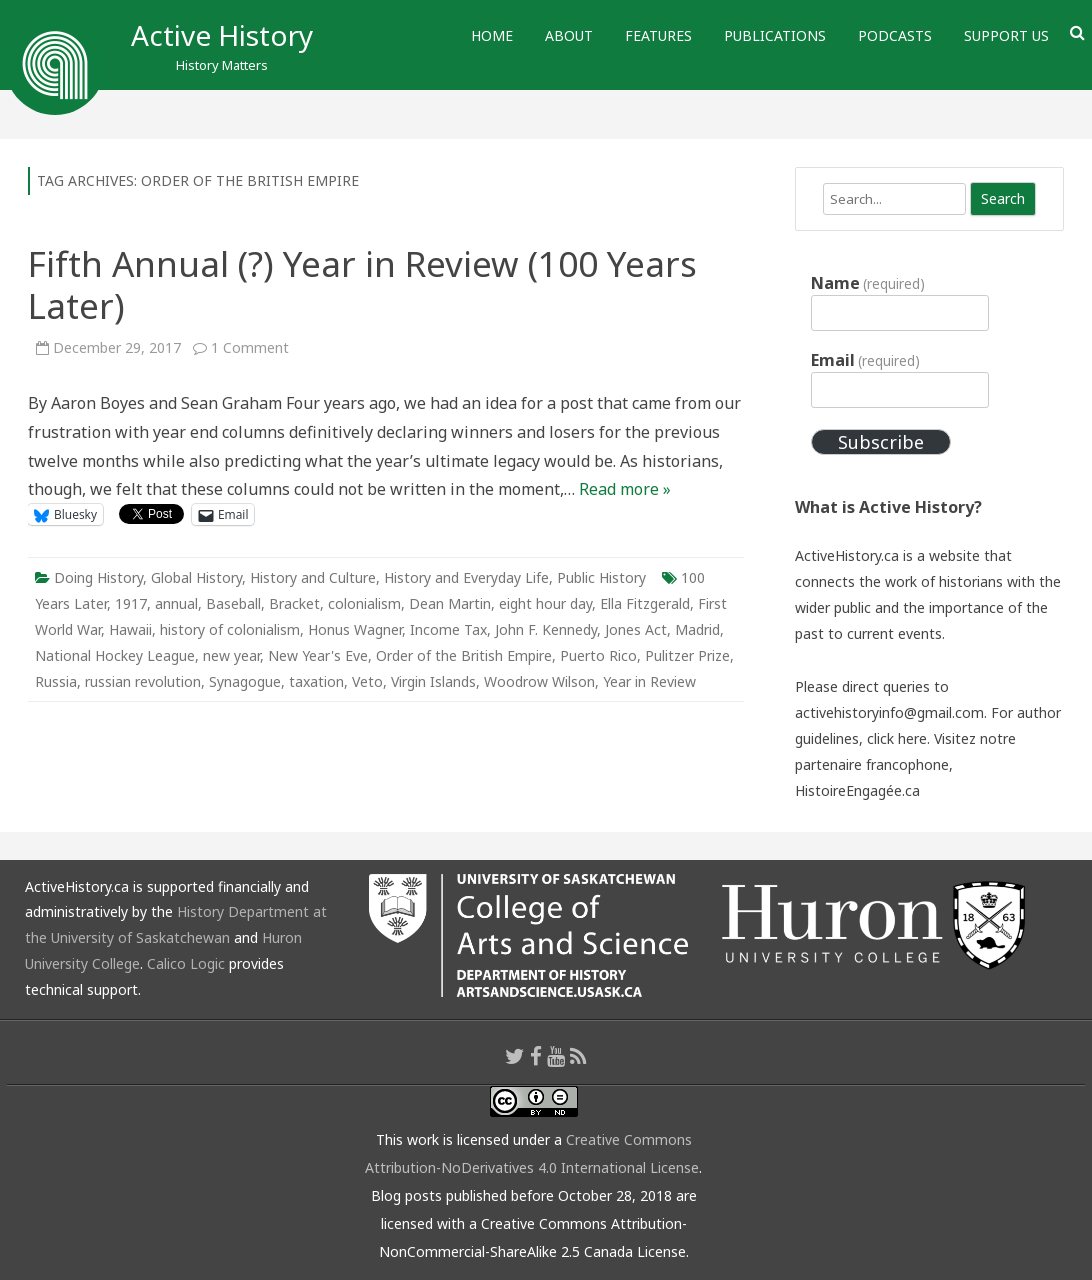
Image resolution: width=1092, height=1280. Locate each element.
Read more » (625, 489)
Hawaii (130, 629)
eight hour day (545, 603)
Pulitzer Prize (687, 655)
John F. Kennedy (546, 629)
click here (897, 738)
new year (231, 655)
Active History (222, 35)
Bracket (294, 603)
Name (868, 283)
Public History (601, 577)
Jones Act (636, 629)
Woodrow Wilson (539, 681)
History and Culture (313, 577)
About (569, 35)
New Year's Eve (318, 655)
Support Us (1006, 35)
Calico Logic (186, 963)
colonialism (364, 603)
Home (492, 35)
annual (176, 603)
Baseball (233, 603)
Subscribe (881, 442)
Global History (196, 577)
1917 (131, 603)
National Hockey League (115, 655)
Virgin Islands (433, 681)
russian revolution (143, 681)
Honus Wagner (355, 629)
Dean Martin (450, 603)
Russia (56, 681)
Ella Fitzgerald (645, 603)
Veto (367, 681)
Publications (775, 35)
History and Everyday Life (466, 577)
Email (865, 360)
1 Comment (250, 347)
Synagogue (245, 681)
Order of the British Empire (464, 655)
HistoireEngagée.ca (857, 790)
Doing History (98, 577)
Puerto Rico (598, 655)
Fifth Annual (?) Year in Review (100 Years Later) (362, 284)
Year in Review (649, 681)
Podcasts (895, 35)
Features (658, 35)
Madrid (697, 629)
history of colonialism (230, 629)
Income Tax (448, 629)
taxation (316, 681)
